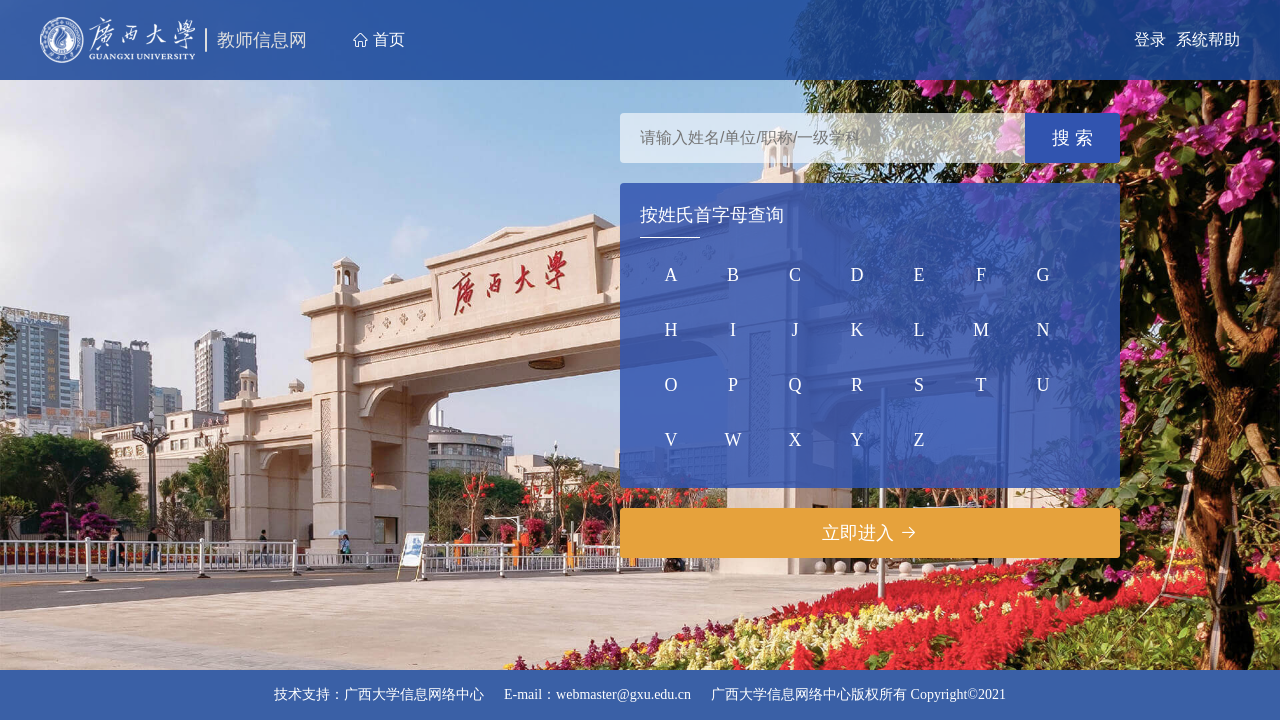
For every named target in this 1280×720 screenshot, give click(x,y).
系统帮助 (1208, 39)
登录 (1150, 39)
